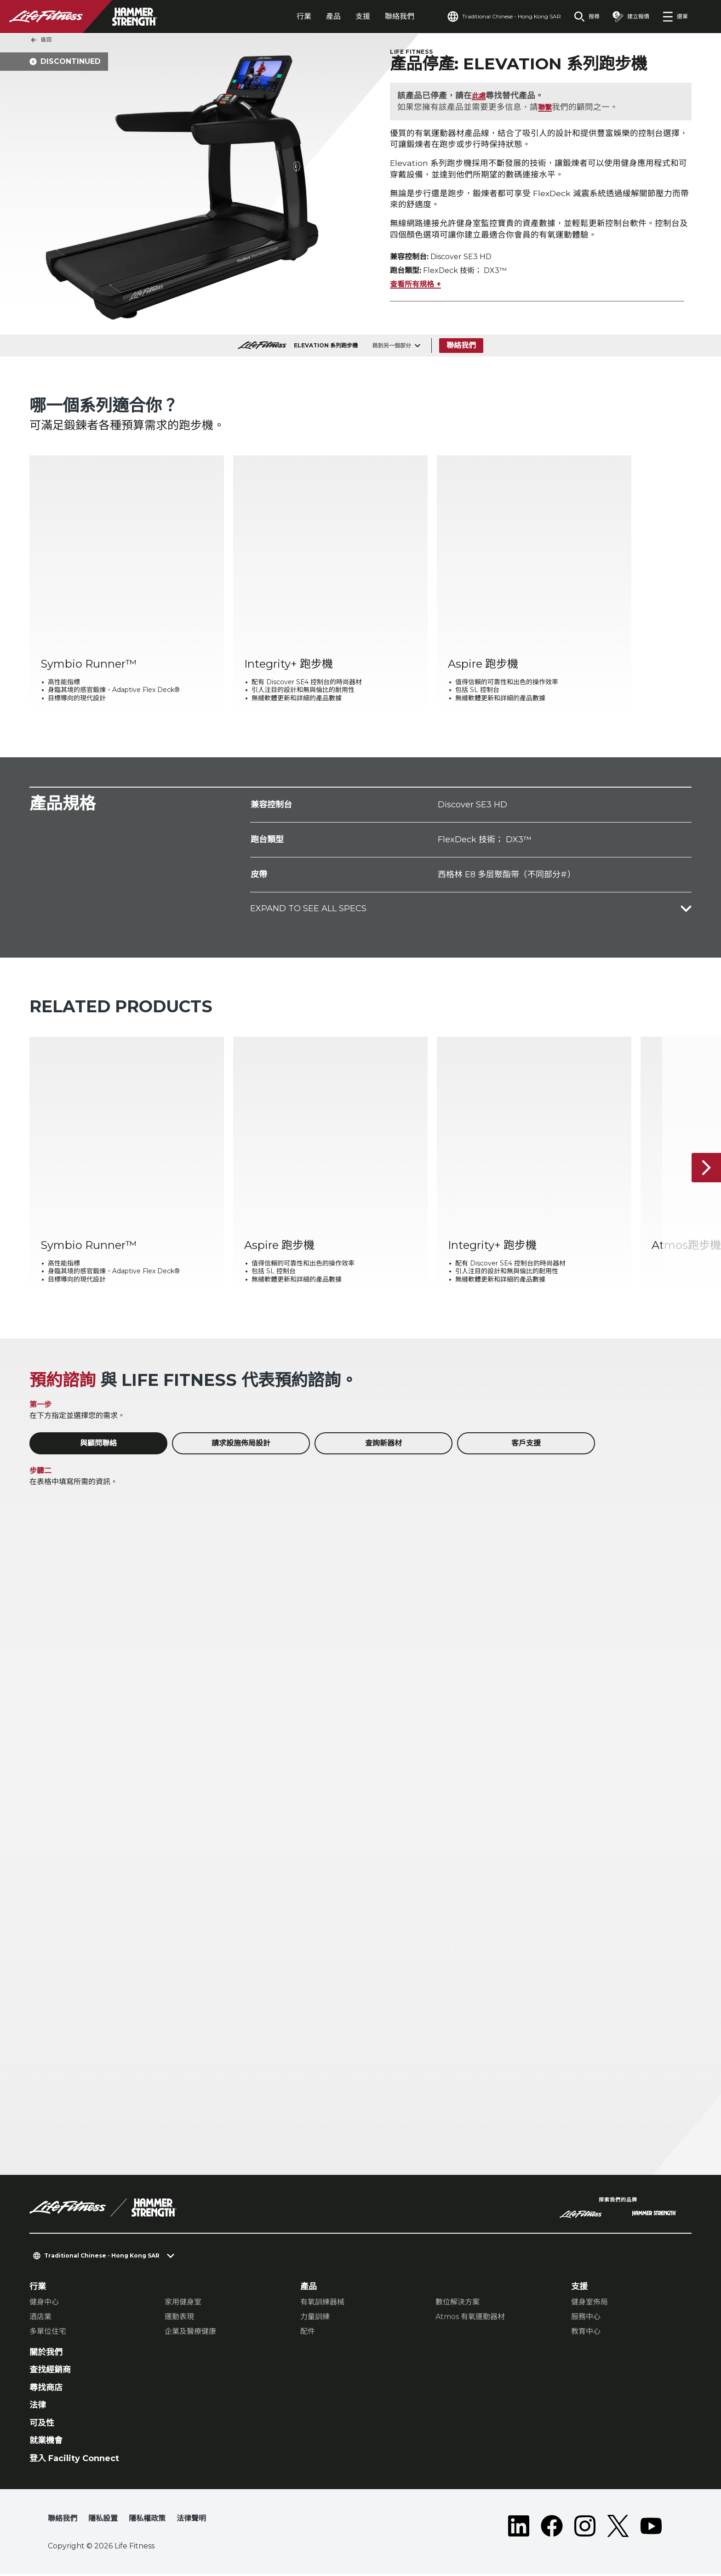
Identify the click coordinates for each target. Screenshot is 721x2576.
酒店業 (40, 2319)
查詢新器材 (383, 1445)
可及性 (41, 2425)
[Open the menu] (675, 16)
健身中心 (44, 2304)
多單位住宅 (47, 2333)
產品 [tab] (333, 16)
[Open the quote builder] (631, 16)
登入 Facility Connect (74, 2461)
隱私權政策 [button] (147, 2520)
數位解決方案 (457, 2304)
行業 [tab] (304, 16)
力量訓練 (315, 2319)
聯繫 (546, 107)
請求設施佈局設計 (241, 1445)
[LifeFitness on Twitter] (618, 2528)
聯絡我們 (399, 16)
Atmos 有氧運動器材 (470, 2319)
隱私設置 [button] (103, 2520)
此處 (480, 96)
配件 (307, 2333)
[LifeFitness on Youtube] (651, 2528)
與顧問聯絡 (98, 1445)
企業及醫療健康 (190, 2333)
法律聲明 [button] (191, 2520)
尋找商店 (46, 2390)
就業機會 (46, 2443)
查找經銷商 (50, 2372)
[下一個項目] (706, 1170)
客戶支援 (526, 1445)
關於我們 (46, 2354)
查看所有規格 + (415, 287)
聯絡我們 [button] (62, 2520)
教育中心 (586, 2333)
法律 (37, 2407)
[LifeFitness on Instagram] (585, 2528)
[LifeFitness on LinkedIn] (519, 2528)
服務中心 (586, 2319)
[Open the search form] (586, 16)
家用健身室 (183, 2304)
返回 (41, 40)
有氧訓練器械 (322, 2304)
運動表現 (179, 2319)
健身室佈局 (589, 2304)
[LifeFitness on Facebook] (552, 2528)
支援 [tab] (362, 16)
